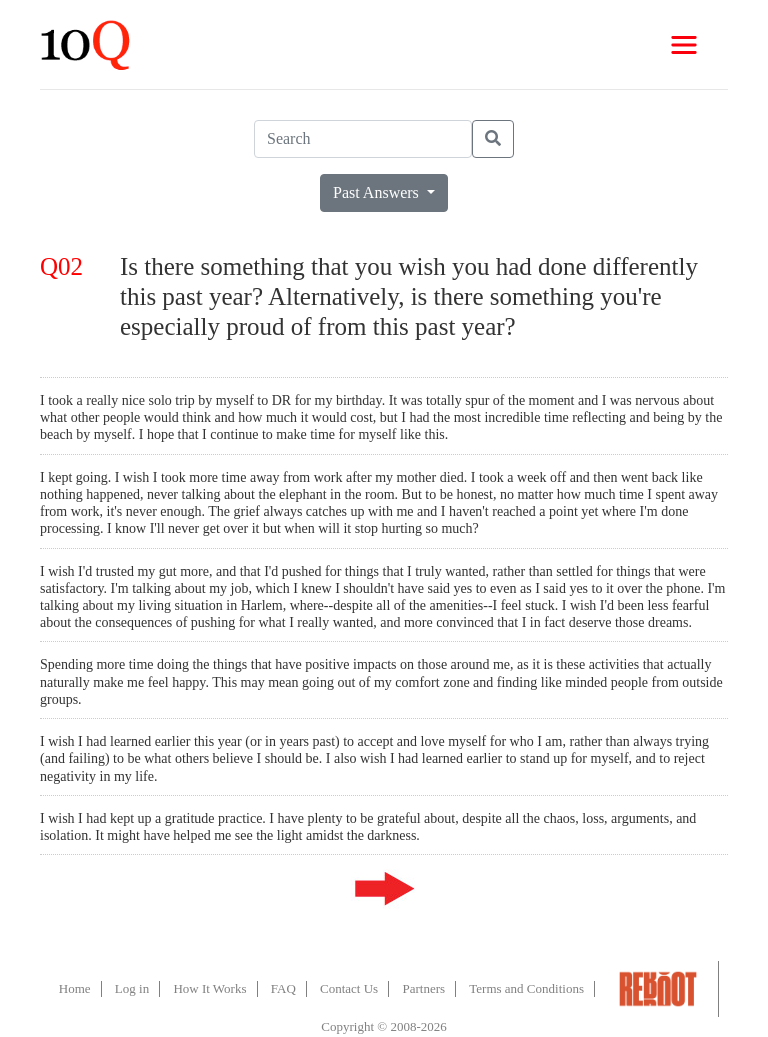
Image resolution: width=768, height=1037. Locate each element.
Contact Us (349, 988)
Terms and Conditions (526, 988)
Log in (132, 988)
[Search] (363, 139)
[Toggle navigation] (684, 45)
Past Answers (378, 192)
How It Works (209, 988)
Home (75, 988)
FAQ (283, 988)
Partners (423, 988)
